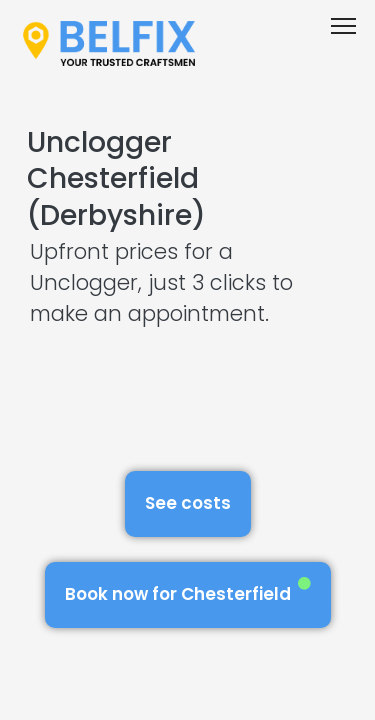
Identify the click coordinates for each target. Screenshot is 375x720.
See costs (188, 503)
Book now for (188, 591)
